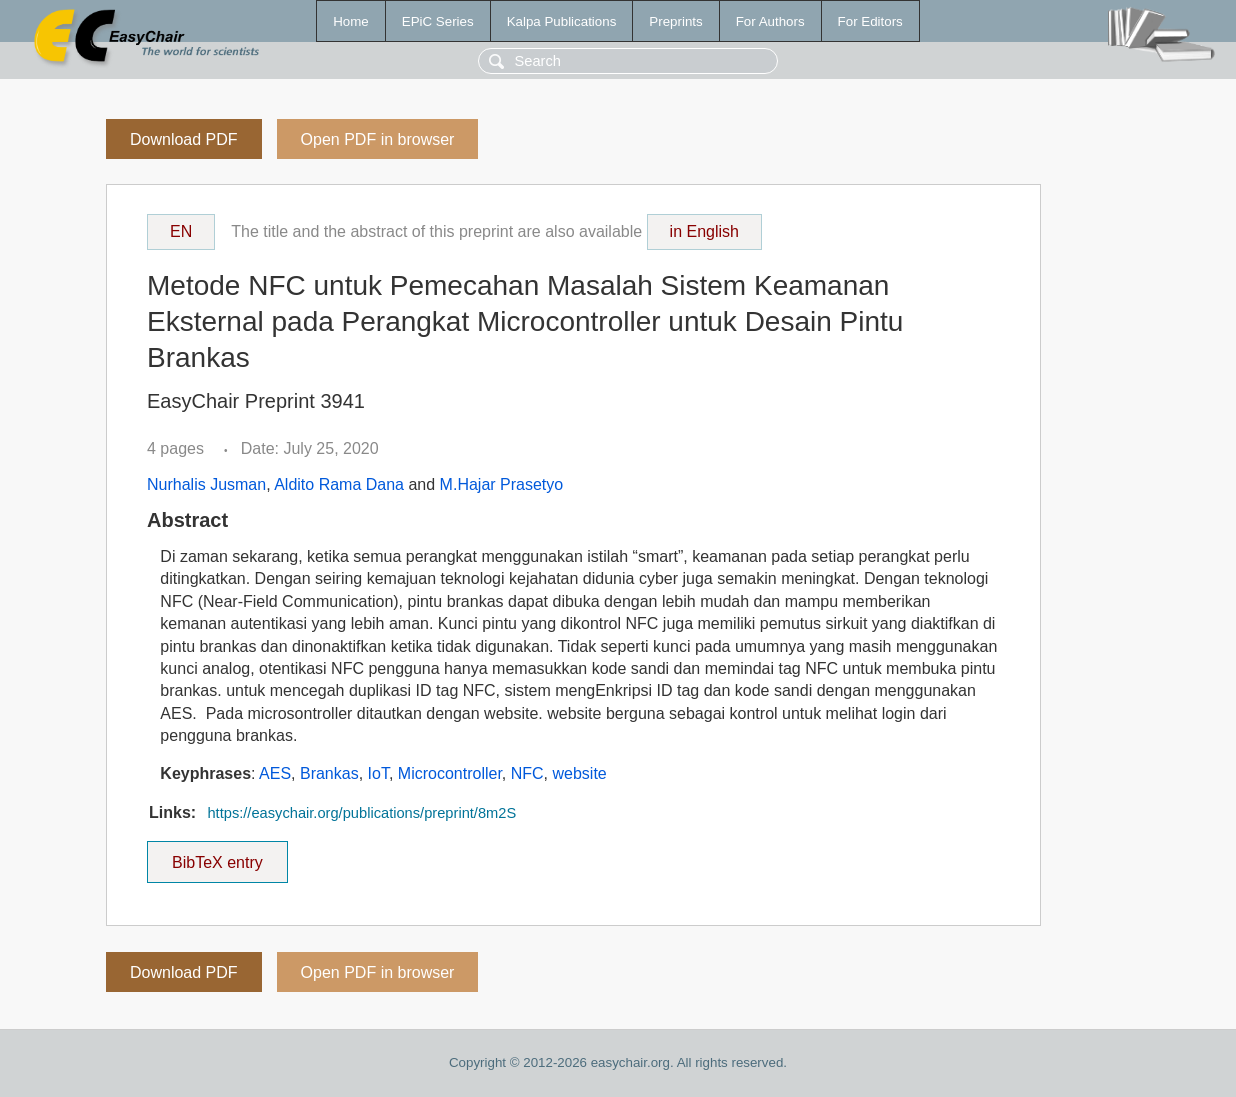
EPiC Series (438, 21)
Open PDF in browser (378, 139)
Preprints (675, 21)
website (580, 773)
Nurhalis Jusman (206, 484)
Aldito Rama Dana (339, 484)
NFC (527, 773)
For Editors (870, 21)
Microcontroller (450, 773)
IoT (378, 773)
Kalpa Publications (562, 21)
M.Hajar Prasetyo (502, 484)
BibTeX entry (217, 856)
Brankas (329, 773)
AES (275, 773)
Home (351, 21)
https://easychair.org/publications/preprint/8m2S (361, 813)
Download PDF (184, 139)
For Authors (770, 21)
